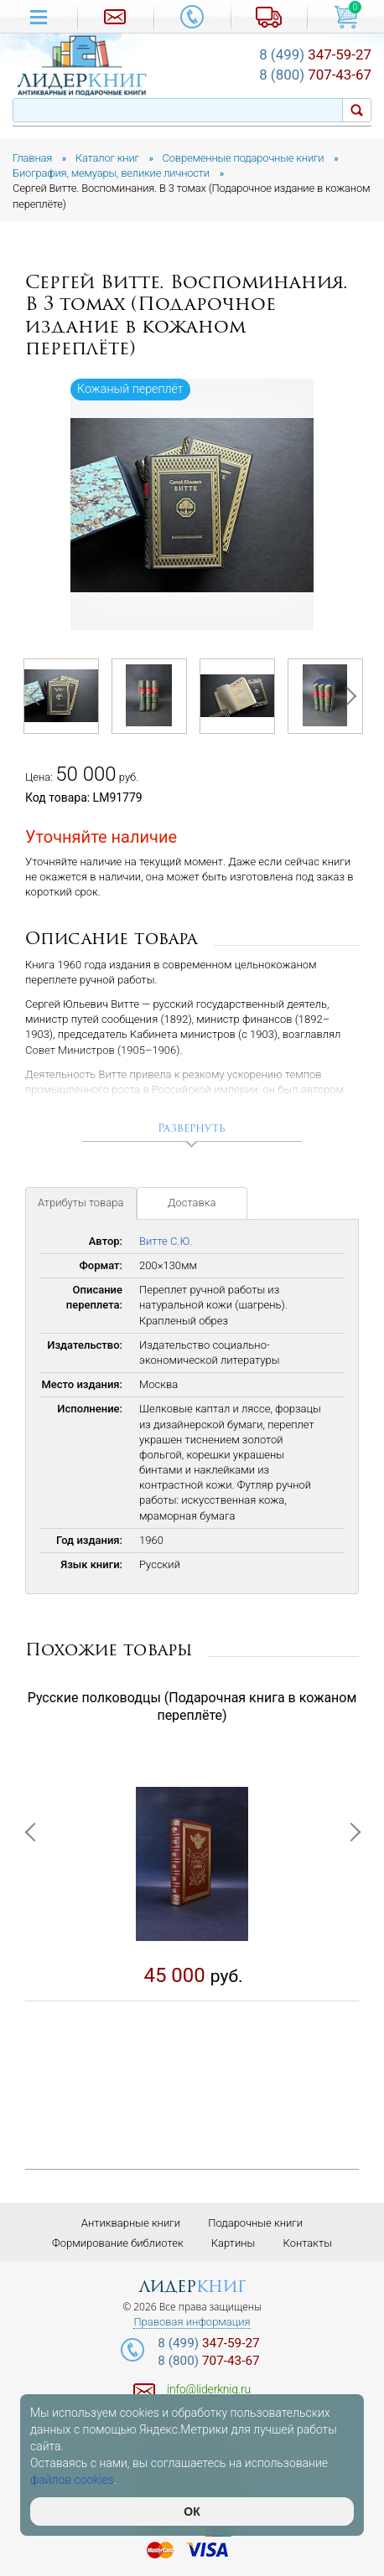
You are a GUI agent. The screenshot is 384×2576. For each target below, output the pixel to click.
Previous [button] (37, 696)
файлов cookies (72, 2479)
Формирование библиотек (118, 2243)
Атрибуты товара (81, 1202)
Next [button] (346, 696)
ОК (192, 2511)
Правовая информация (191, 2322)
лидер (192, 2287)
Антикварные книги (130, 2223)
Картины (233, 2243)
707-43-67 (315, 74)
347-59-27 (315, 54)
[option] (192, 504)
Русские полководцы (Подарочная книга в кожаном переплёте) (192, 1706)
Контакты (307, 2243)
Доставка (191, 1202)
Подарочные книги (255, 2223)
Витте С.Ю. (166, 1241)
